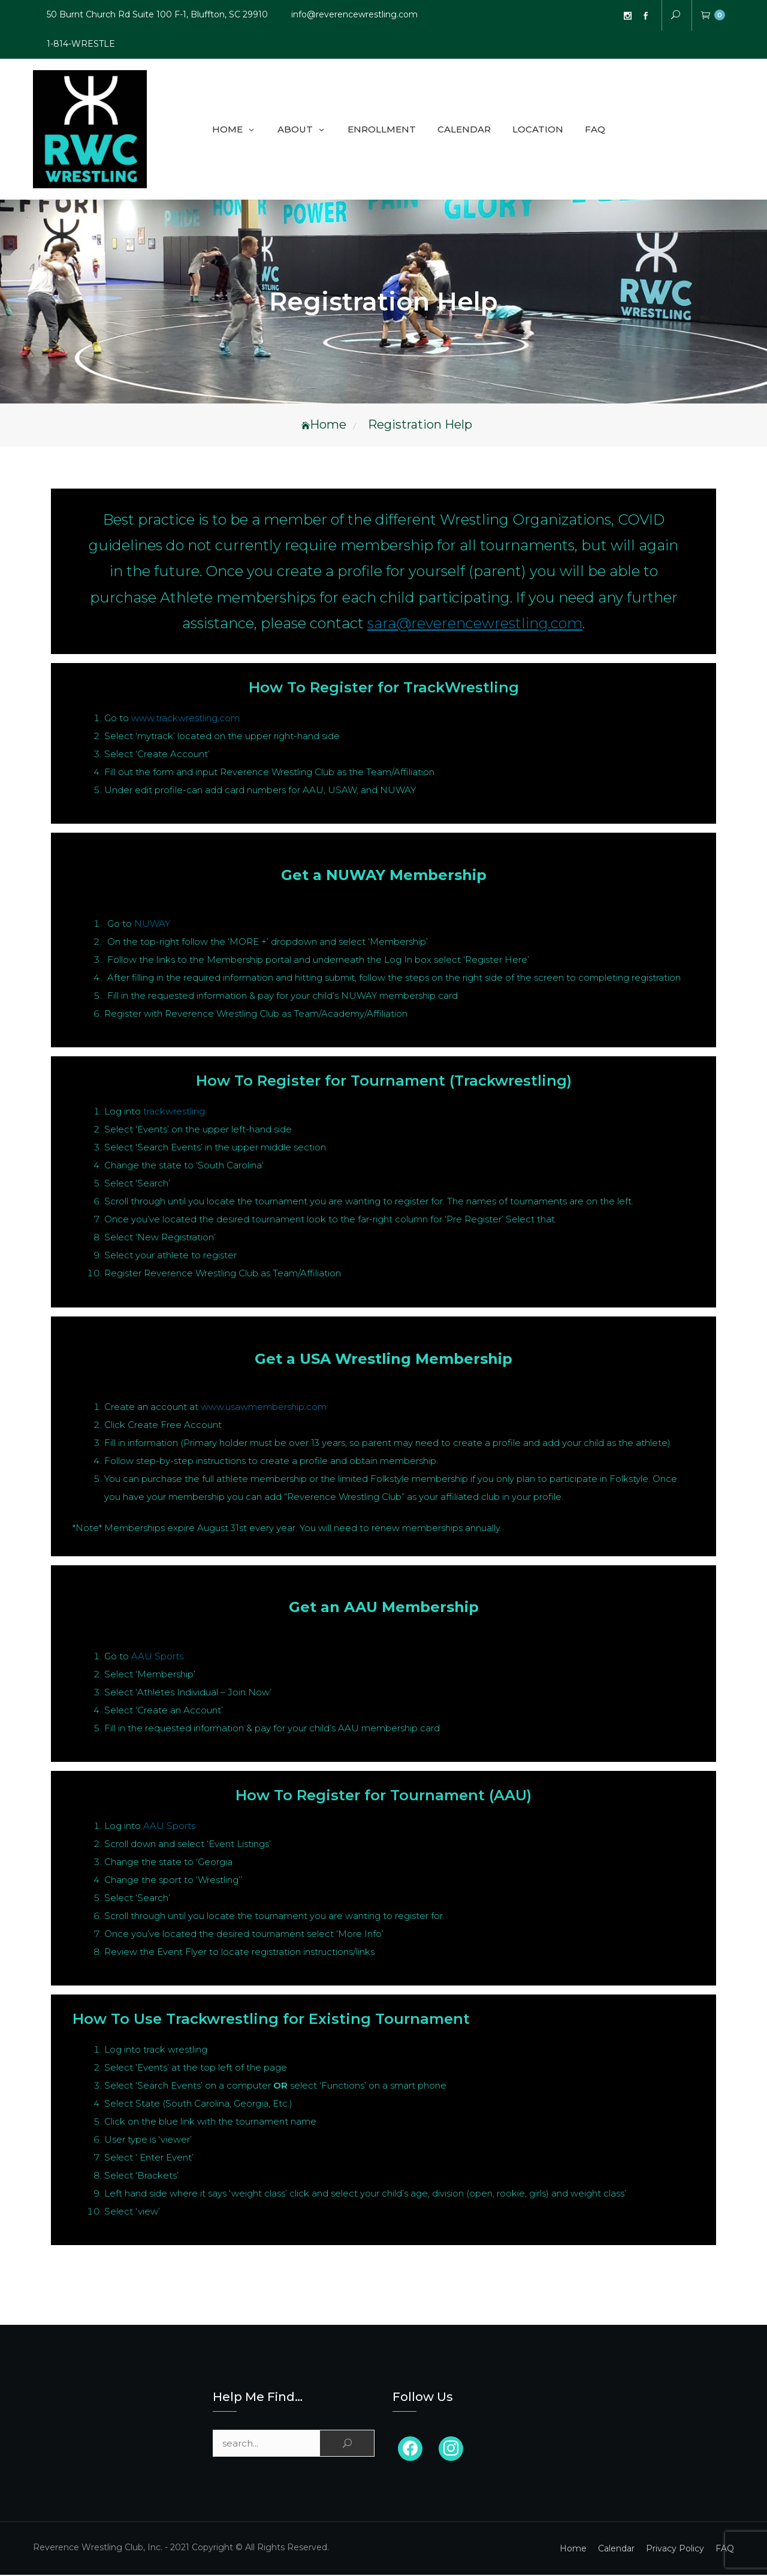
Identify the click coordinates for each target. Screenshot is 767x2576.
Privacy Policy (675, 2549)
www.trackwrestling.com (185, 719)
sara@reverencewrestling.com (474, 624)
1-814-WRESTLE (81, 43)
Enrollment (382, 129)
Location (537, 129)
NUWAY (152, 924)
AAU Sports (157, 1656)
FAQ (595, 129)
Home (227, 129)
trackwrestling (174, 1112)
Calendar (464, 129)
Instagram (627, 16)
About (295, 129)
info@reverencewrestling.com (354, 14)
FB (645, 16)
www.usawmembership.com (264, 1408)
